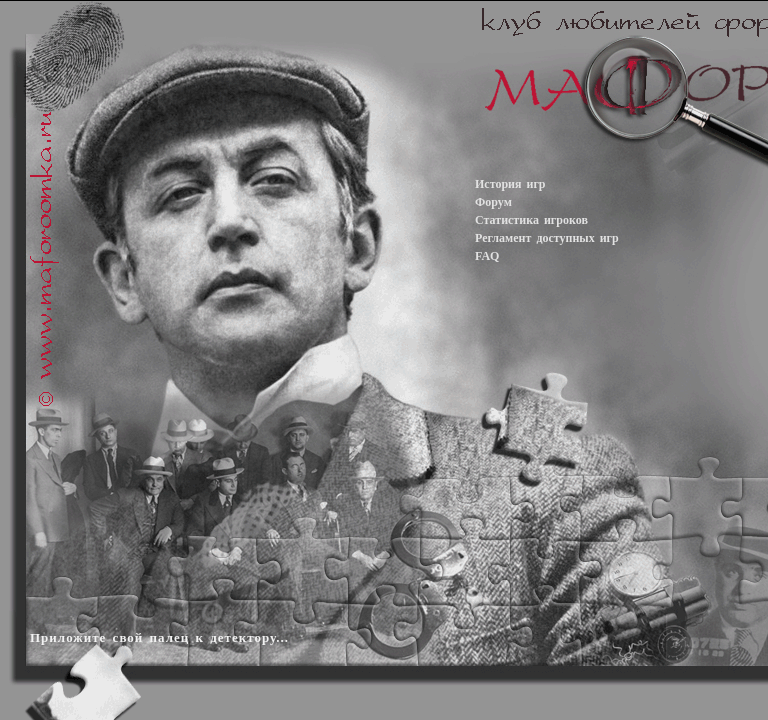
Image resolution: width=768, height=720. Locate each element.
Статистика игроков (531, 220)
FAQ (487, 256)
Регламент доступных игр (547, 238)
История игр (510, 184)
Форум (493, 202)
